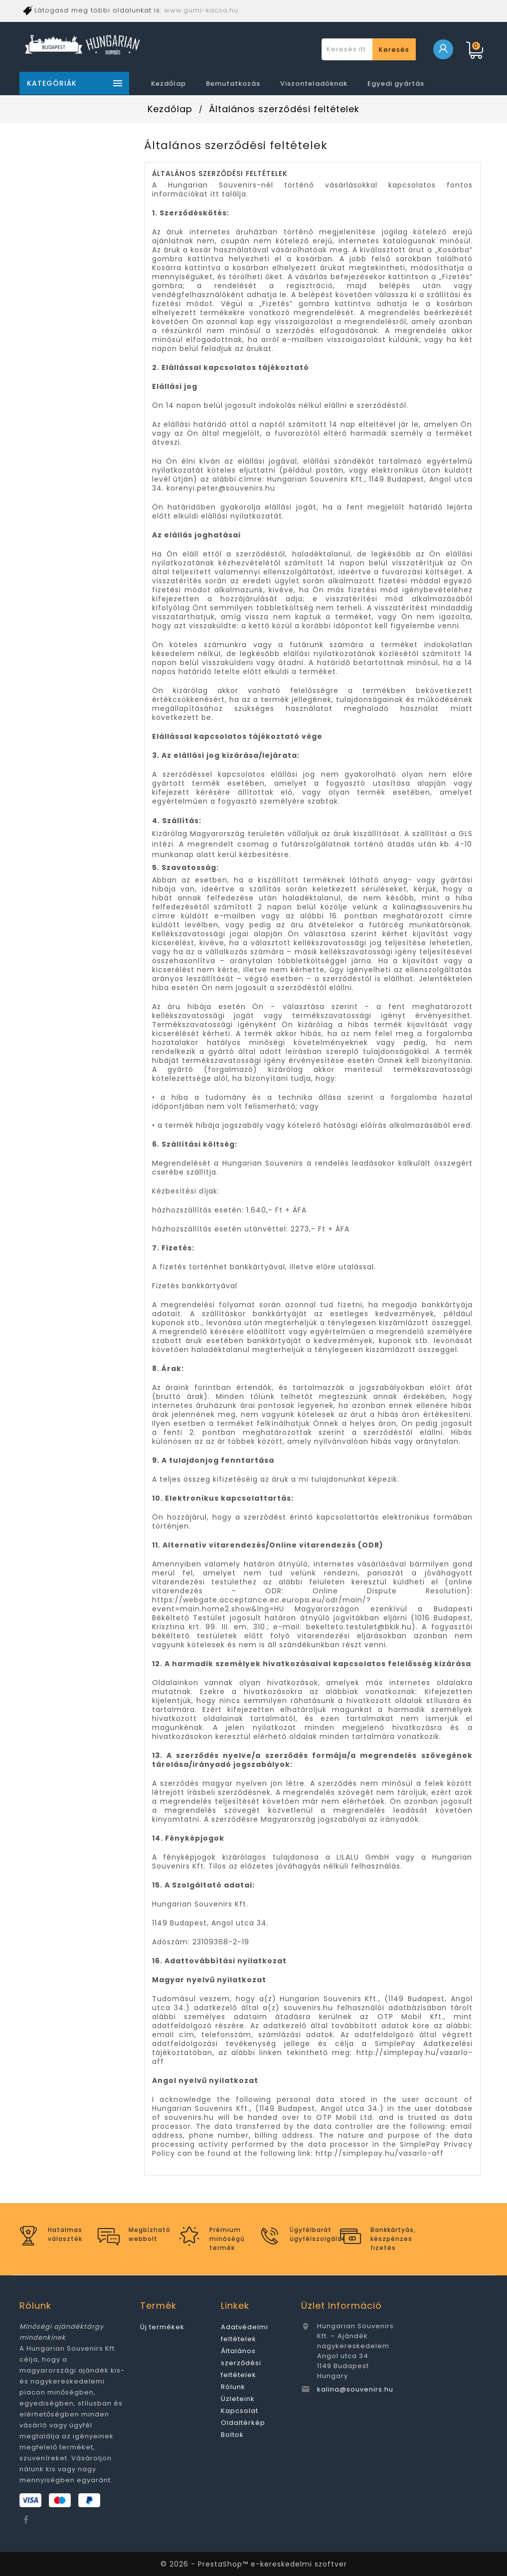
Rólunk (233, 2387)
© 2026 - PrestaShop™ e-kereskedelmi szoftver (254, 2564)
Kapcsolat (239, 2410)
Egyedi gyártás (395, 83)
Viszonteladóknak (313, 83)
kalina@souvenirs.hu (355, 2389)
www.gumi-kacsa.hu (201, 10)
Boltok (232, 2434)
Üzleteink (238, 2399)
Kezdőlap (168, 83)
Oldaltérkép (243, 2422)
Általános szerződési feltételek (241, 2363)
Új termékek (162, 2327)
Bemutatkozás (233, 83)
